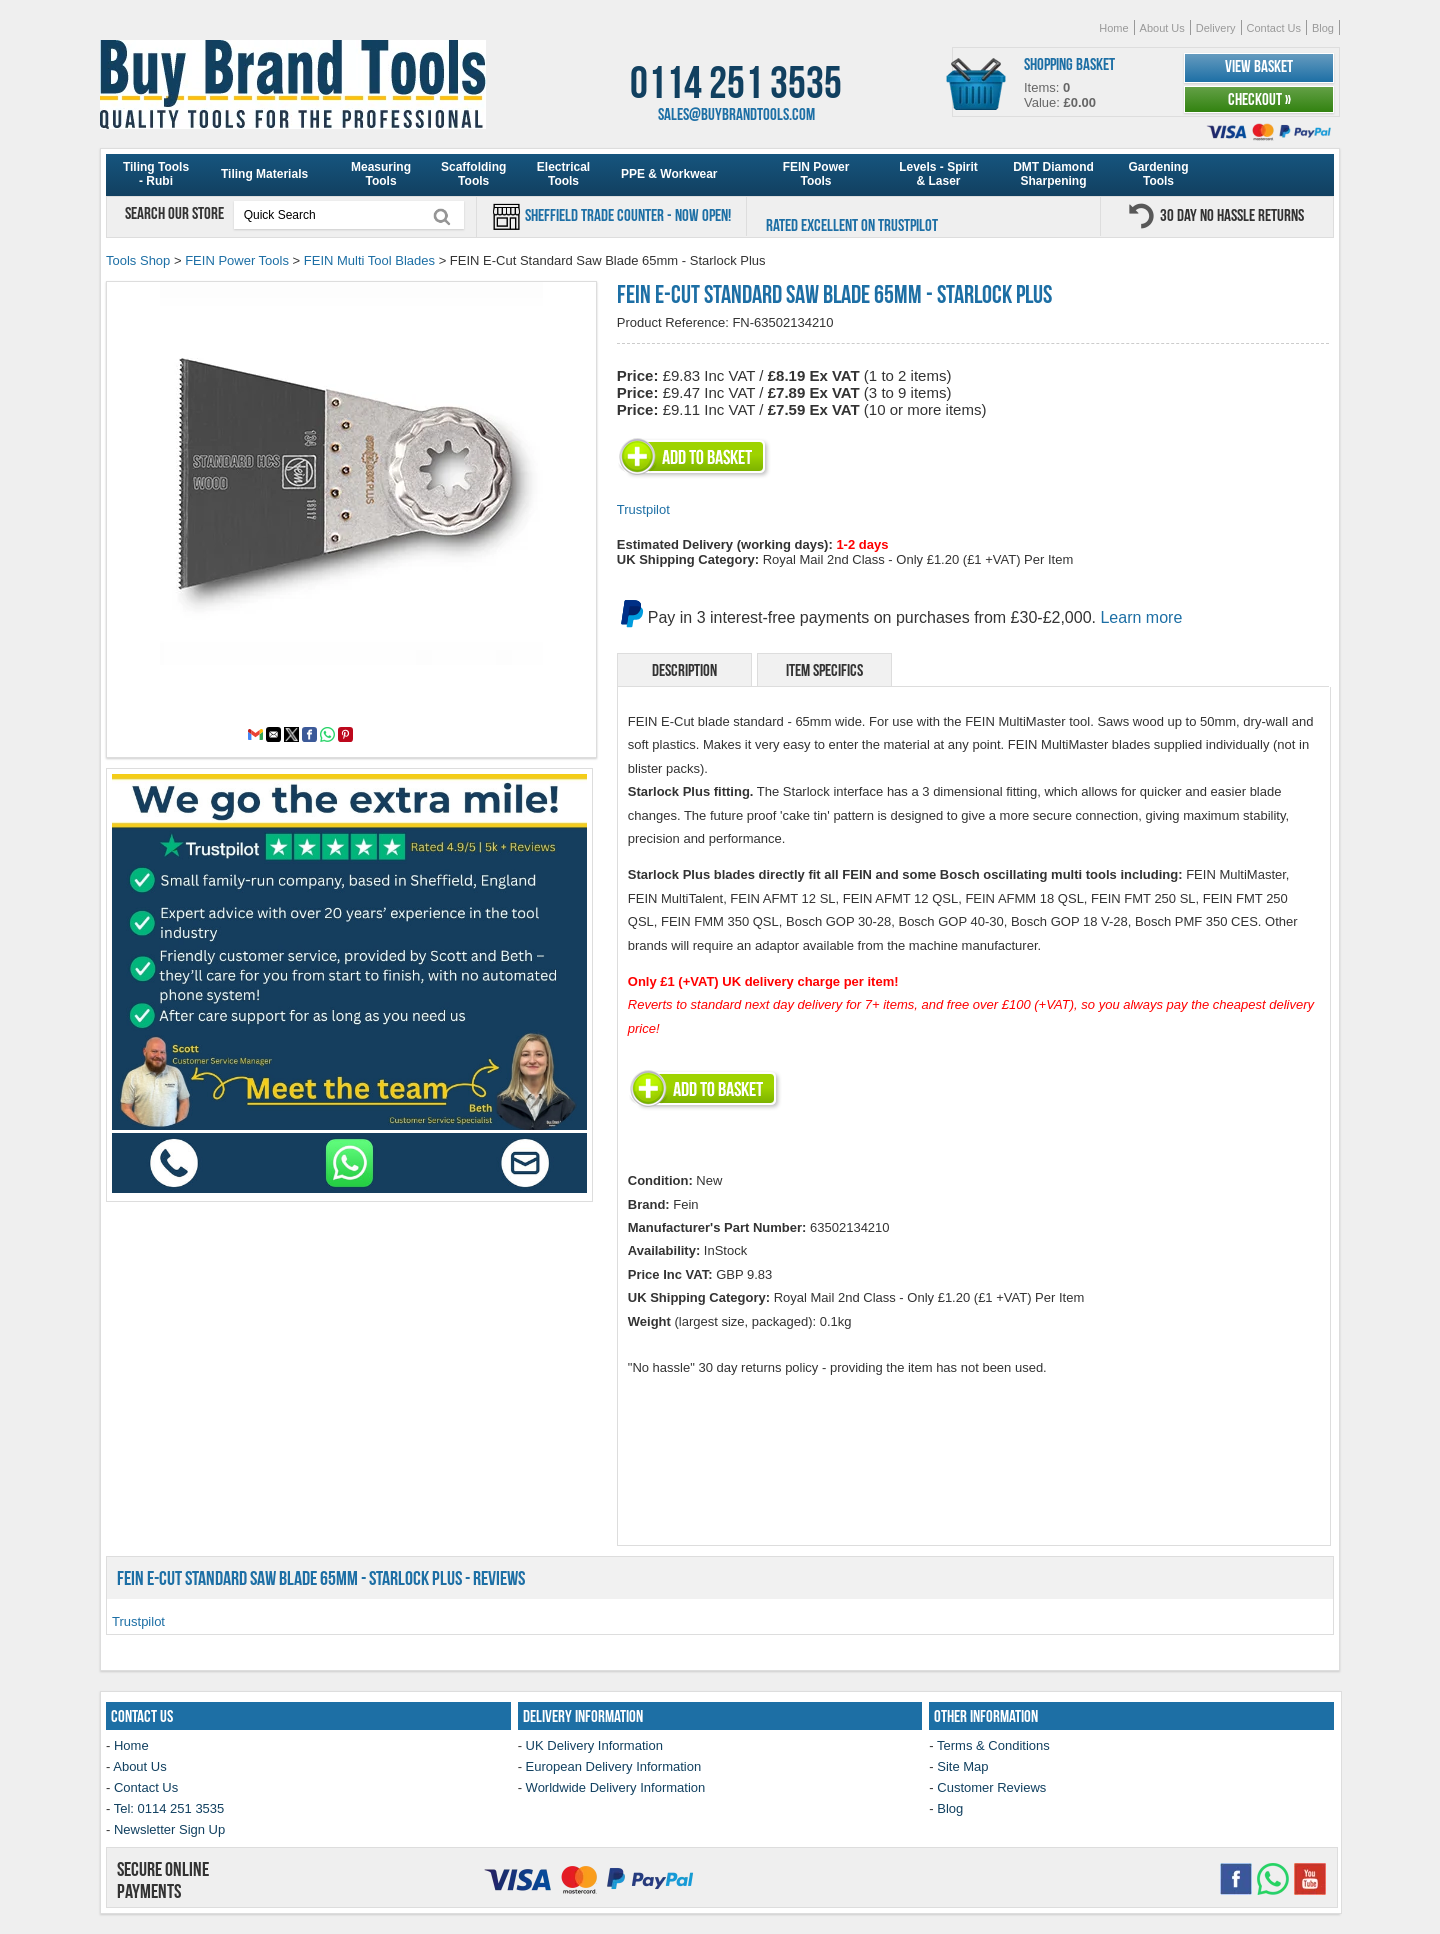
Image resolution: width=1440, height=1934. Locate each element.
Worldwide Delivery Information (616, 1787)
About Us (1162, 28)
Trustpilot (643, 509)
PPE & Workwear (669, 174)
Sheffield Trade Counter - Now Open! (626, 215)
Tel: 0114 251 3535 (169, 1808)
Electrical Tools (563, 174)
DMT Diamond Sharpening (1053, 174)
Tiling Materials (264, 174)
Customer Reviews (991, 1787)
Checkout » (1259, 99)
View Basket (1259, 66)
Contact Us (1274, 28)
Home (1113, 28)
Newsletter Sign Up (169, 1829)
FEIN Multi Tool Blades (369, 260)
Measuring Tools (381, 174)
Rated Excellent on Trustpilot (852, 225)
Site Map (962, 1766)
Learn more (1141, 617)
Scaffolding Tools (473, 174)
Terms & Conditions (993, 1745)
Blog (1323, 28)
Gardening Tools (1158, 174)
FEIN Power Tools (816, 174)
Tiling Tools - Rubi (156, 174)
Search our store (176, 213)
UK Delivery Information (594, 1745)
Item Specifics (824, 670)
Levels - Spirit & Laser (938, 174)
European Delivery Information (614, 1766)
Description (684, 670)
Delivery (1216, 28)
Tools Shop (138, 260)
